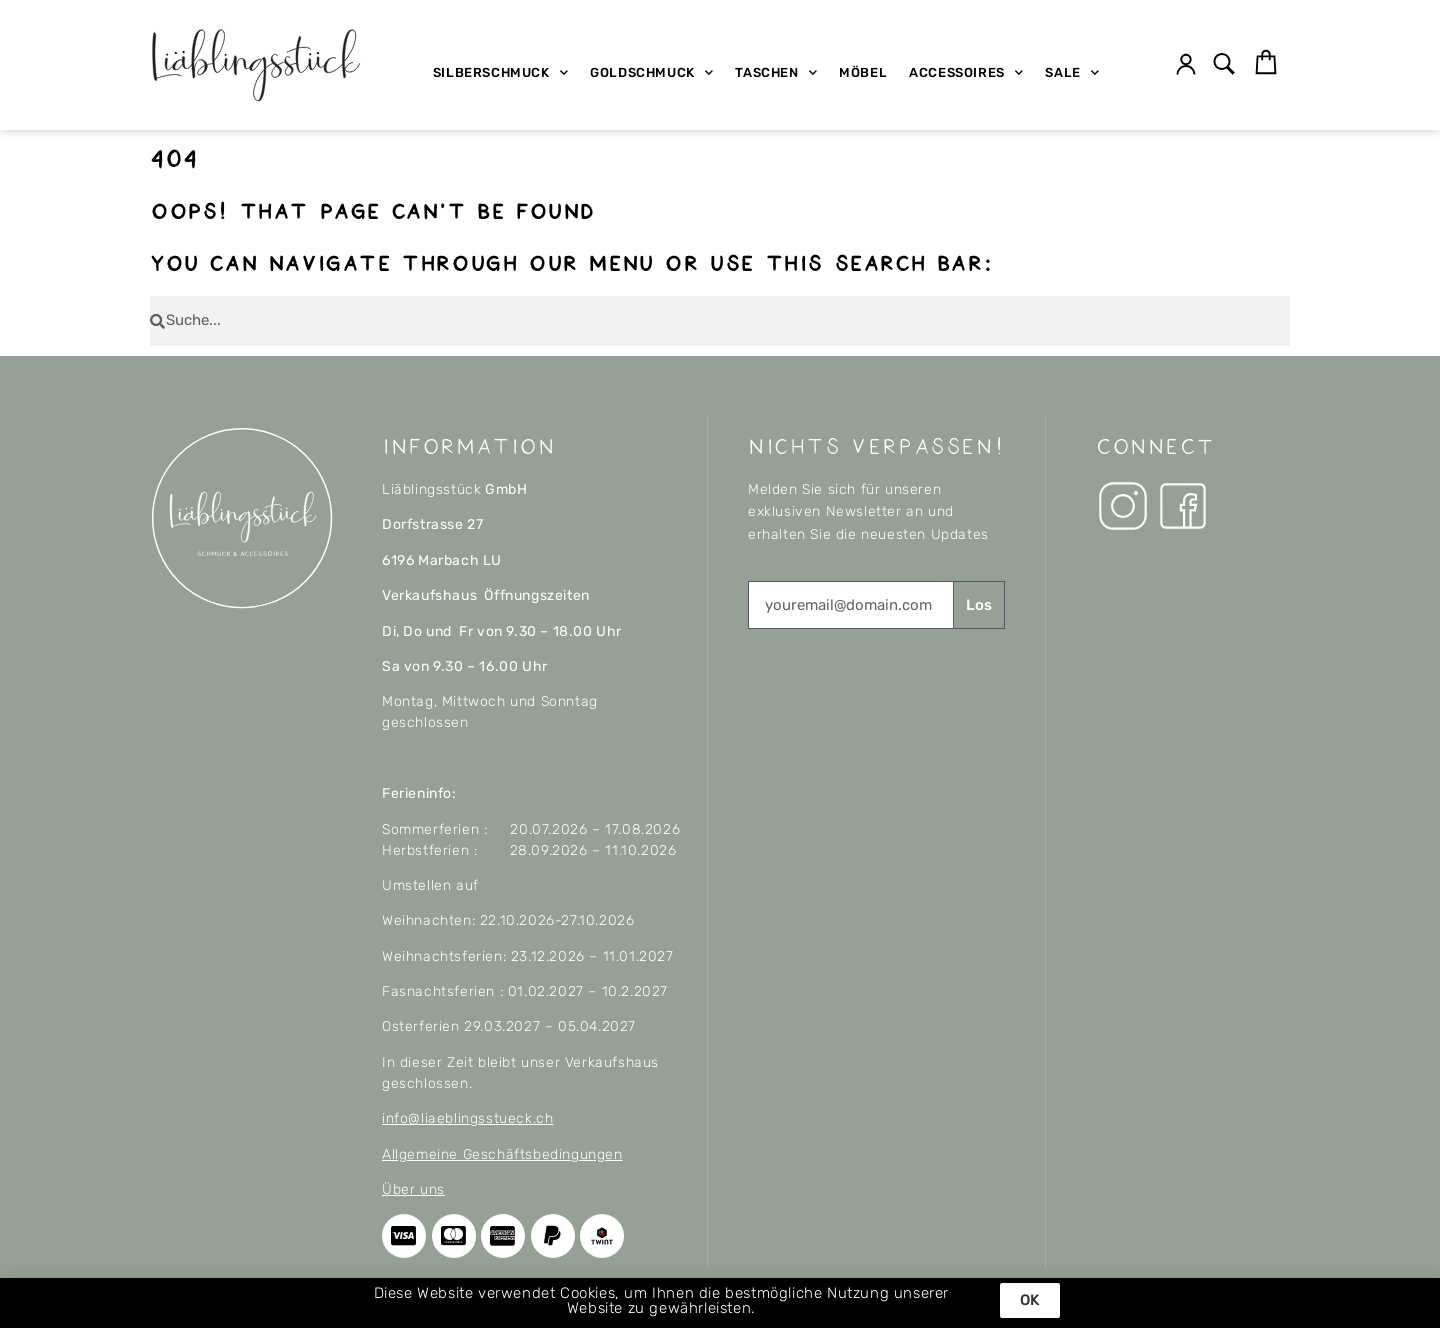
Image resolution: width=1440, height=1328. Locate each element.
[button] (1224, 65)
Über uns (413, 1189)
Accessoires (966, 72)
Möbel (863, 72)
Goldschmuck (651, 72)
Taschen (776, 72)
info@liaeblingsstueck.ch (467, 1118)
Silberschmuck (500, 72)
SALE (1072, 72)
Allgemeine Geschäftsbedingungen (502, 1154)
